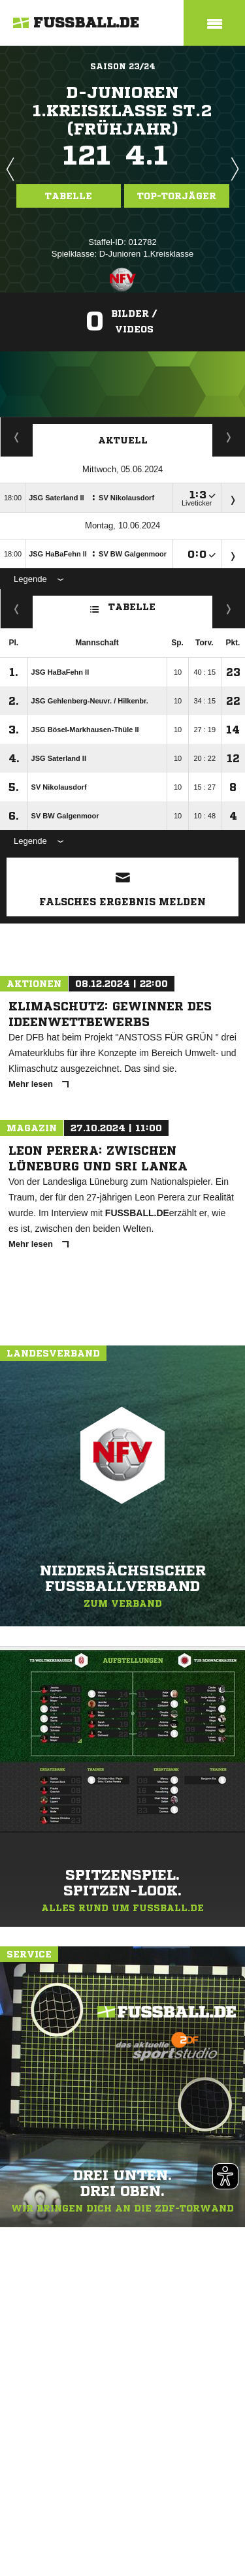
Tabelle (68, 196)
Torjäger (17, 437)
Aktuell (123, 440)
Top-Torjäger (176, 196)
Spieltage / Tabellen (229, 437)
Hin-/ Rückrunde (229, 608)
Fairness (17, 608)
